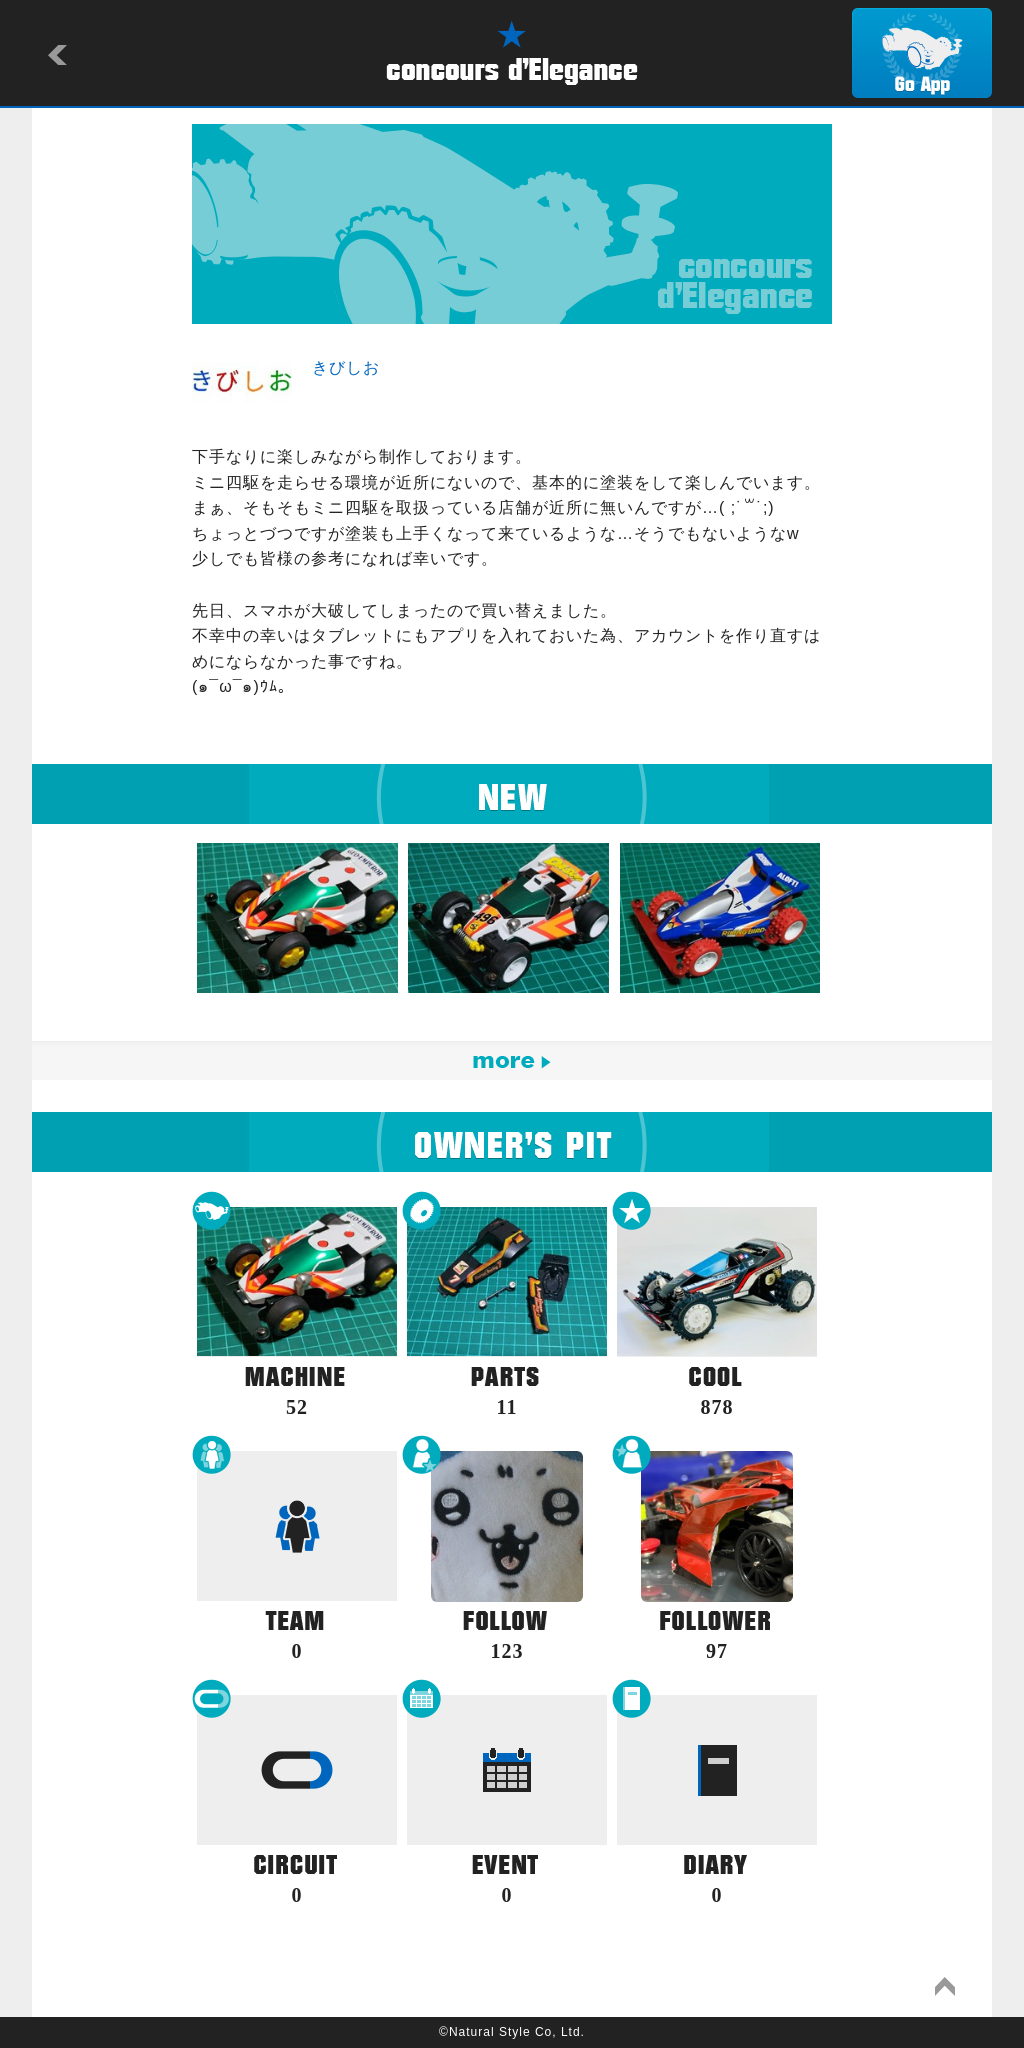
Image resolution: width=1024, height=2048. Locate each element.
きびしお (346, 367)
